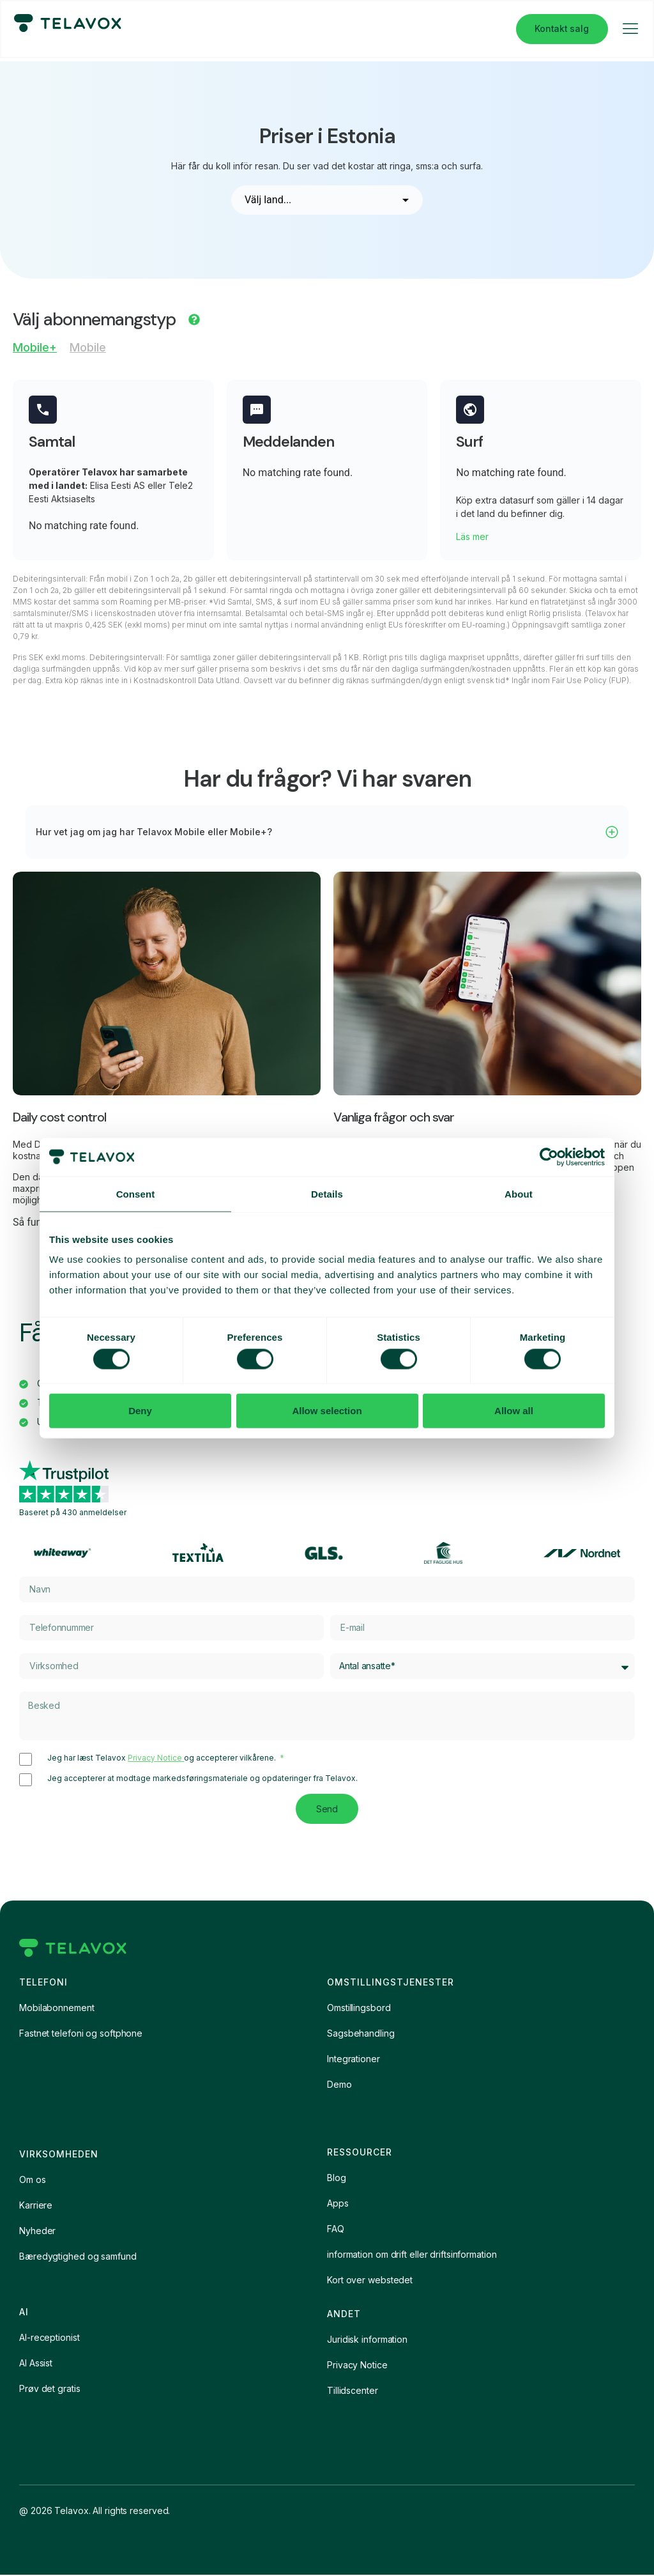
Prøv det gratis (49, 2389)
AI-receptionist (49, 2338)
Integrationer (353, 2060)
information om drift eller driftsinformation (412, 2255)
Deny (140, 1410)
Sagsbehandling (361, 2034)
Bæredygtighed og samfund (78, 2257)
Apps (338, 2204)
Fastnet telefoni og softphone (80, 2034)
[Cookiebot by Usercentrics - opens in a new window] (549, 1156)
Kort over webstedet (370, 2281)
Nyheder (37, 2231)
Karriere (35, 2206)
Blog (336, 2178)
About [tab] (519, 1193)
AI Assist (35, 2364)
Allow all (513, 1410)
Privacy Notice (156, 1758)
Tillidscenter (352, 2391)
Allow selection (326, 1410)
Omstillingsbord (359, 2008)
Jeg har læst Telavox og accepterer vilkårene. (162, 1758)
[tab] (35, 350)
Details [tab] (327, 1193)
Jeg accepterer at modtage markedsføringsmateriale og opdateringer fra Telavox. (202, 1779)
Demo (339, 2085)
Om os (32, 2180)
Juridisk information (367, 2340)
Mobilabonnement (57, 2008)
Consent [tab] (135, 1193)
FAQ (335, 2230)
